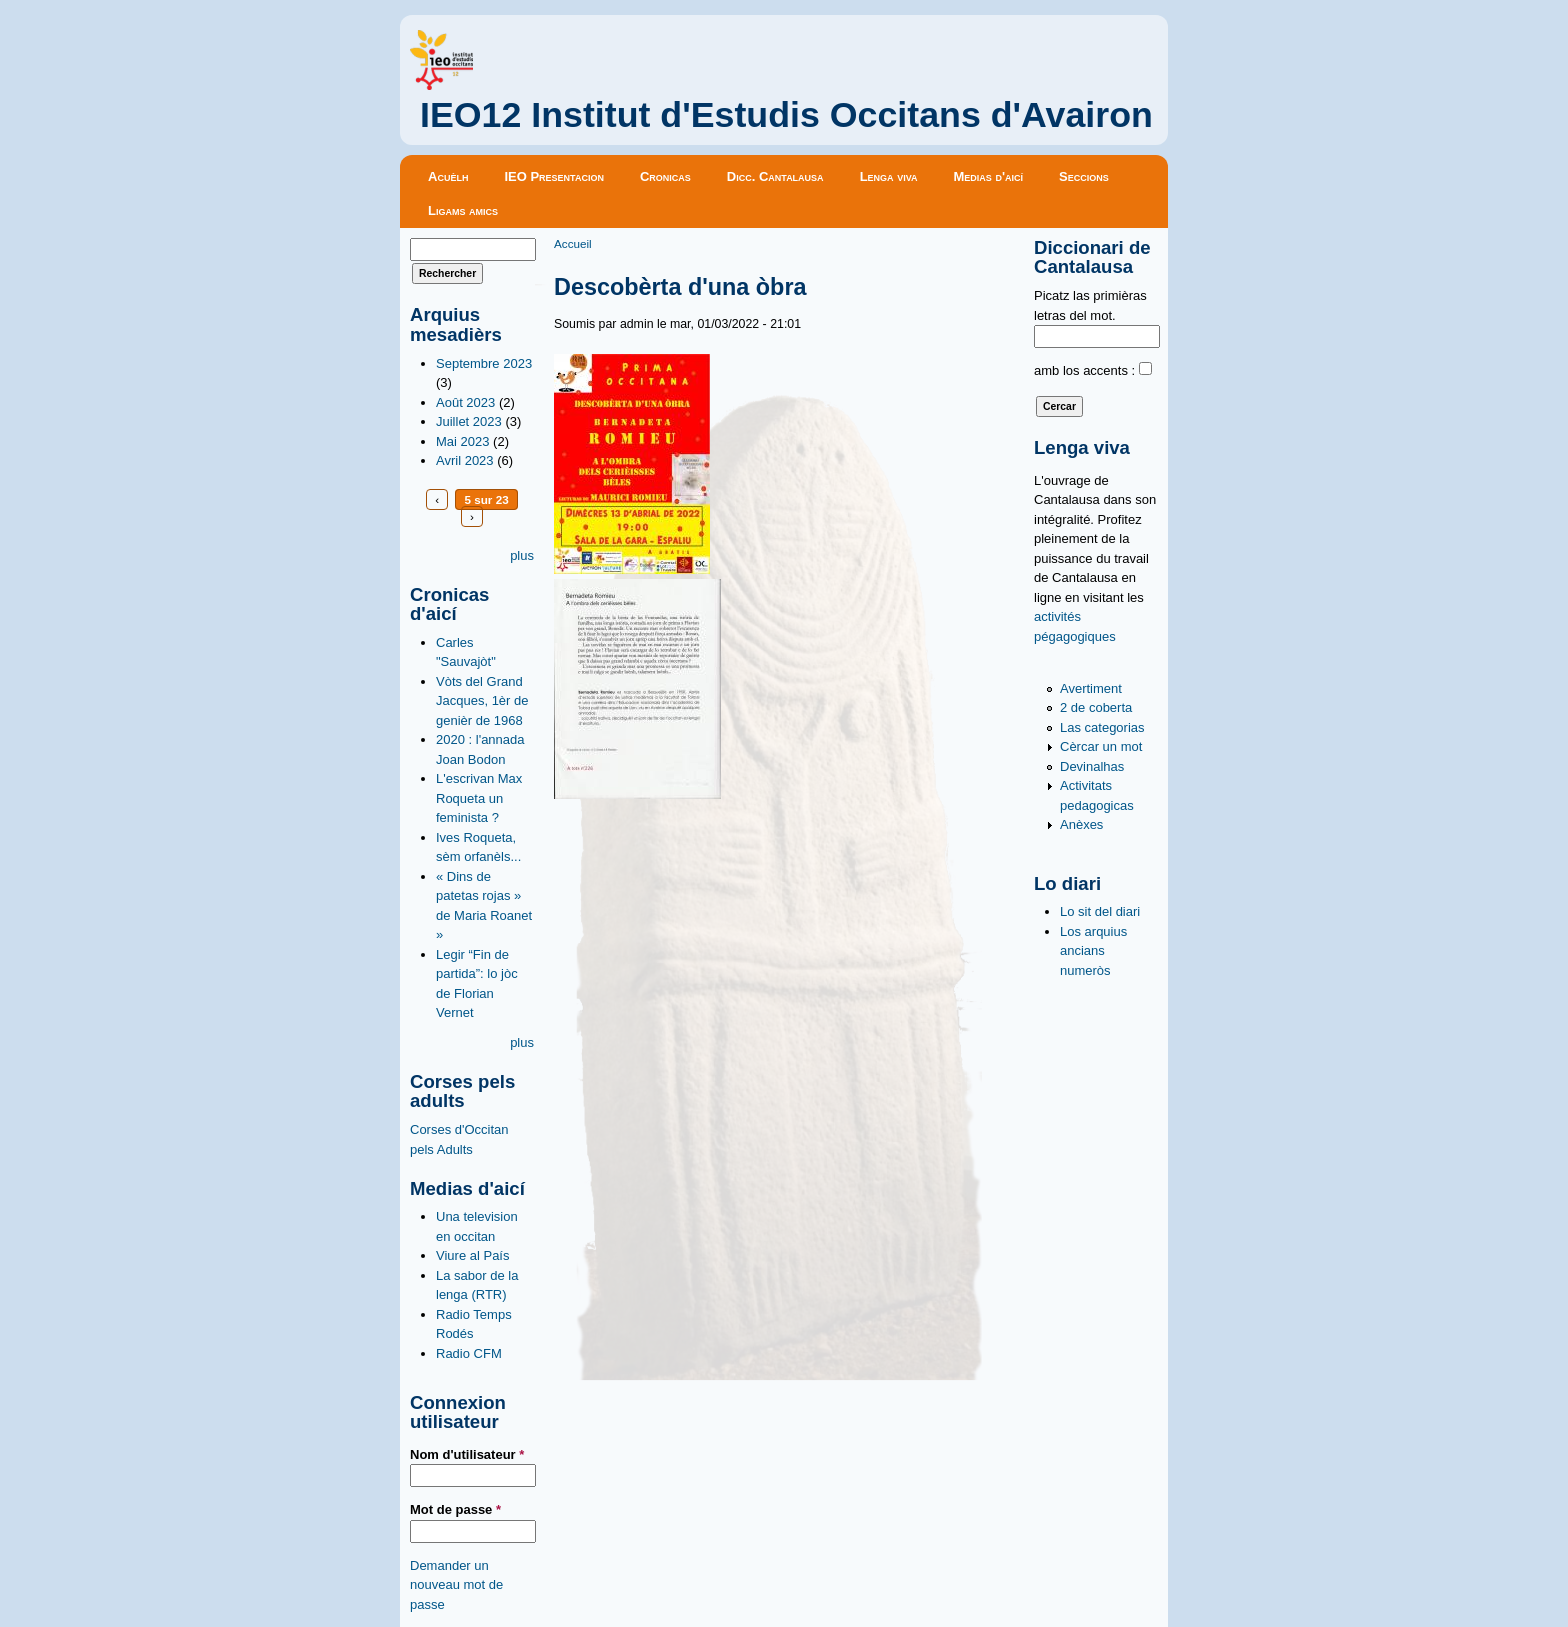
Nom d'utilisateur (467, 1454)
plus (522, 555)
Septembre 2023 (484, 363)
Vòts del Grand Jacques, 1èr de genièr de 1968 (482, 701)
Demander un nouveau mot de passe (456, 1585)
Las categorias (1102, 727)
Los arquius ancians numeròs (1093, 951)
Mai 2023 (462, 441)
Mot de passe (455, 1509)
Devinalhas (1092, 766)
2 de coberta (1096, 707)
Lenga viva (889, 176)
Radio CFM (469, 1353)
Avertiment (1091, 688)
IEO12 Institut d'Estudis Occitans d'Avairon (786, 115)
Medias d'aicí (989, 176)
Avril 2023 (465, 460)
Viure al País (472, 1255)
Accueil (573, 243)
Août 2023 (465, 402)
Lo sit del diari (1100, 911)
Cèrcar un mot (1101, 746)
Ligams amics (463, 210)
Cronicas (665, 176)
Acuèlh (448, 176)
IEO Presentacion (554, 176)
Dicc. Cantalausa (775, 176)
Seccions (1084, 176)
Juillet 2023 (469, 421)
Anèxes (1081, 824)
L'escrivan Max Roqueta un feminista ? (479, 798)
